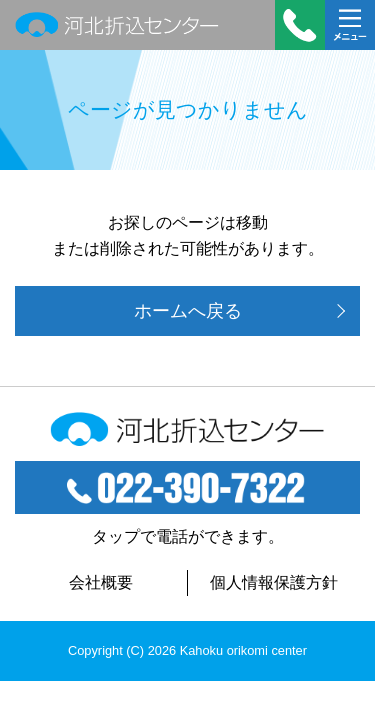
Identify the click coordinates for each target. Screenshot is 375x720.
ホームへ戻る (188, 311)
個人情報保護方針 (274, 582)
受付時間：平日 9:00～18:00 (300, 25)
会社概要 (101, 582)
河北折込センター (117, 25)
